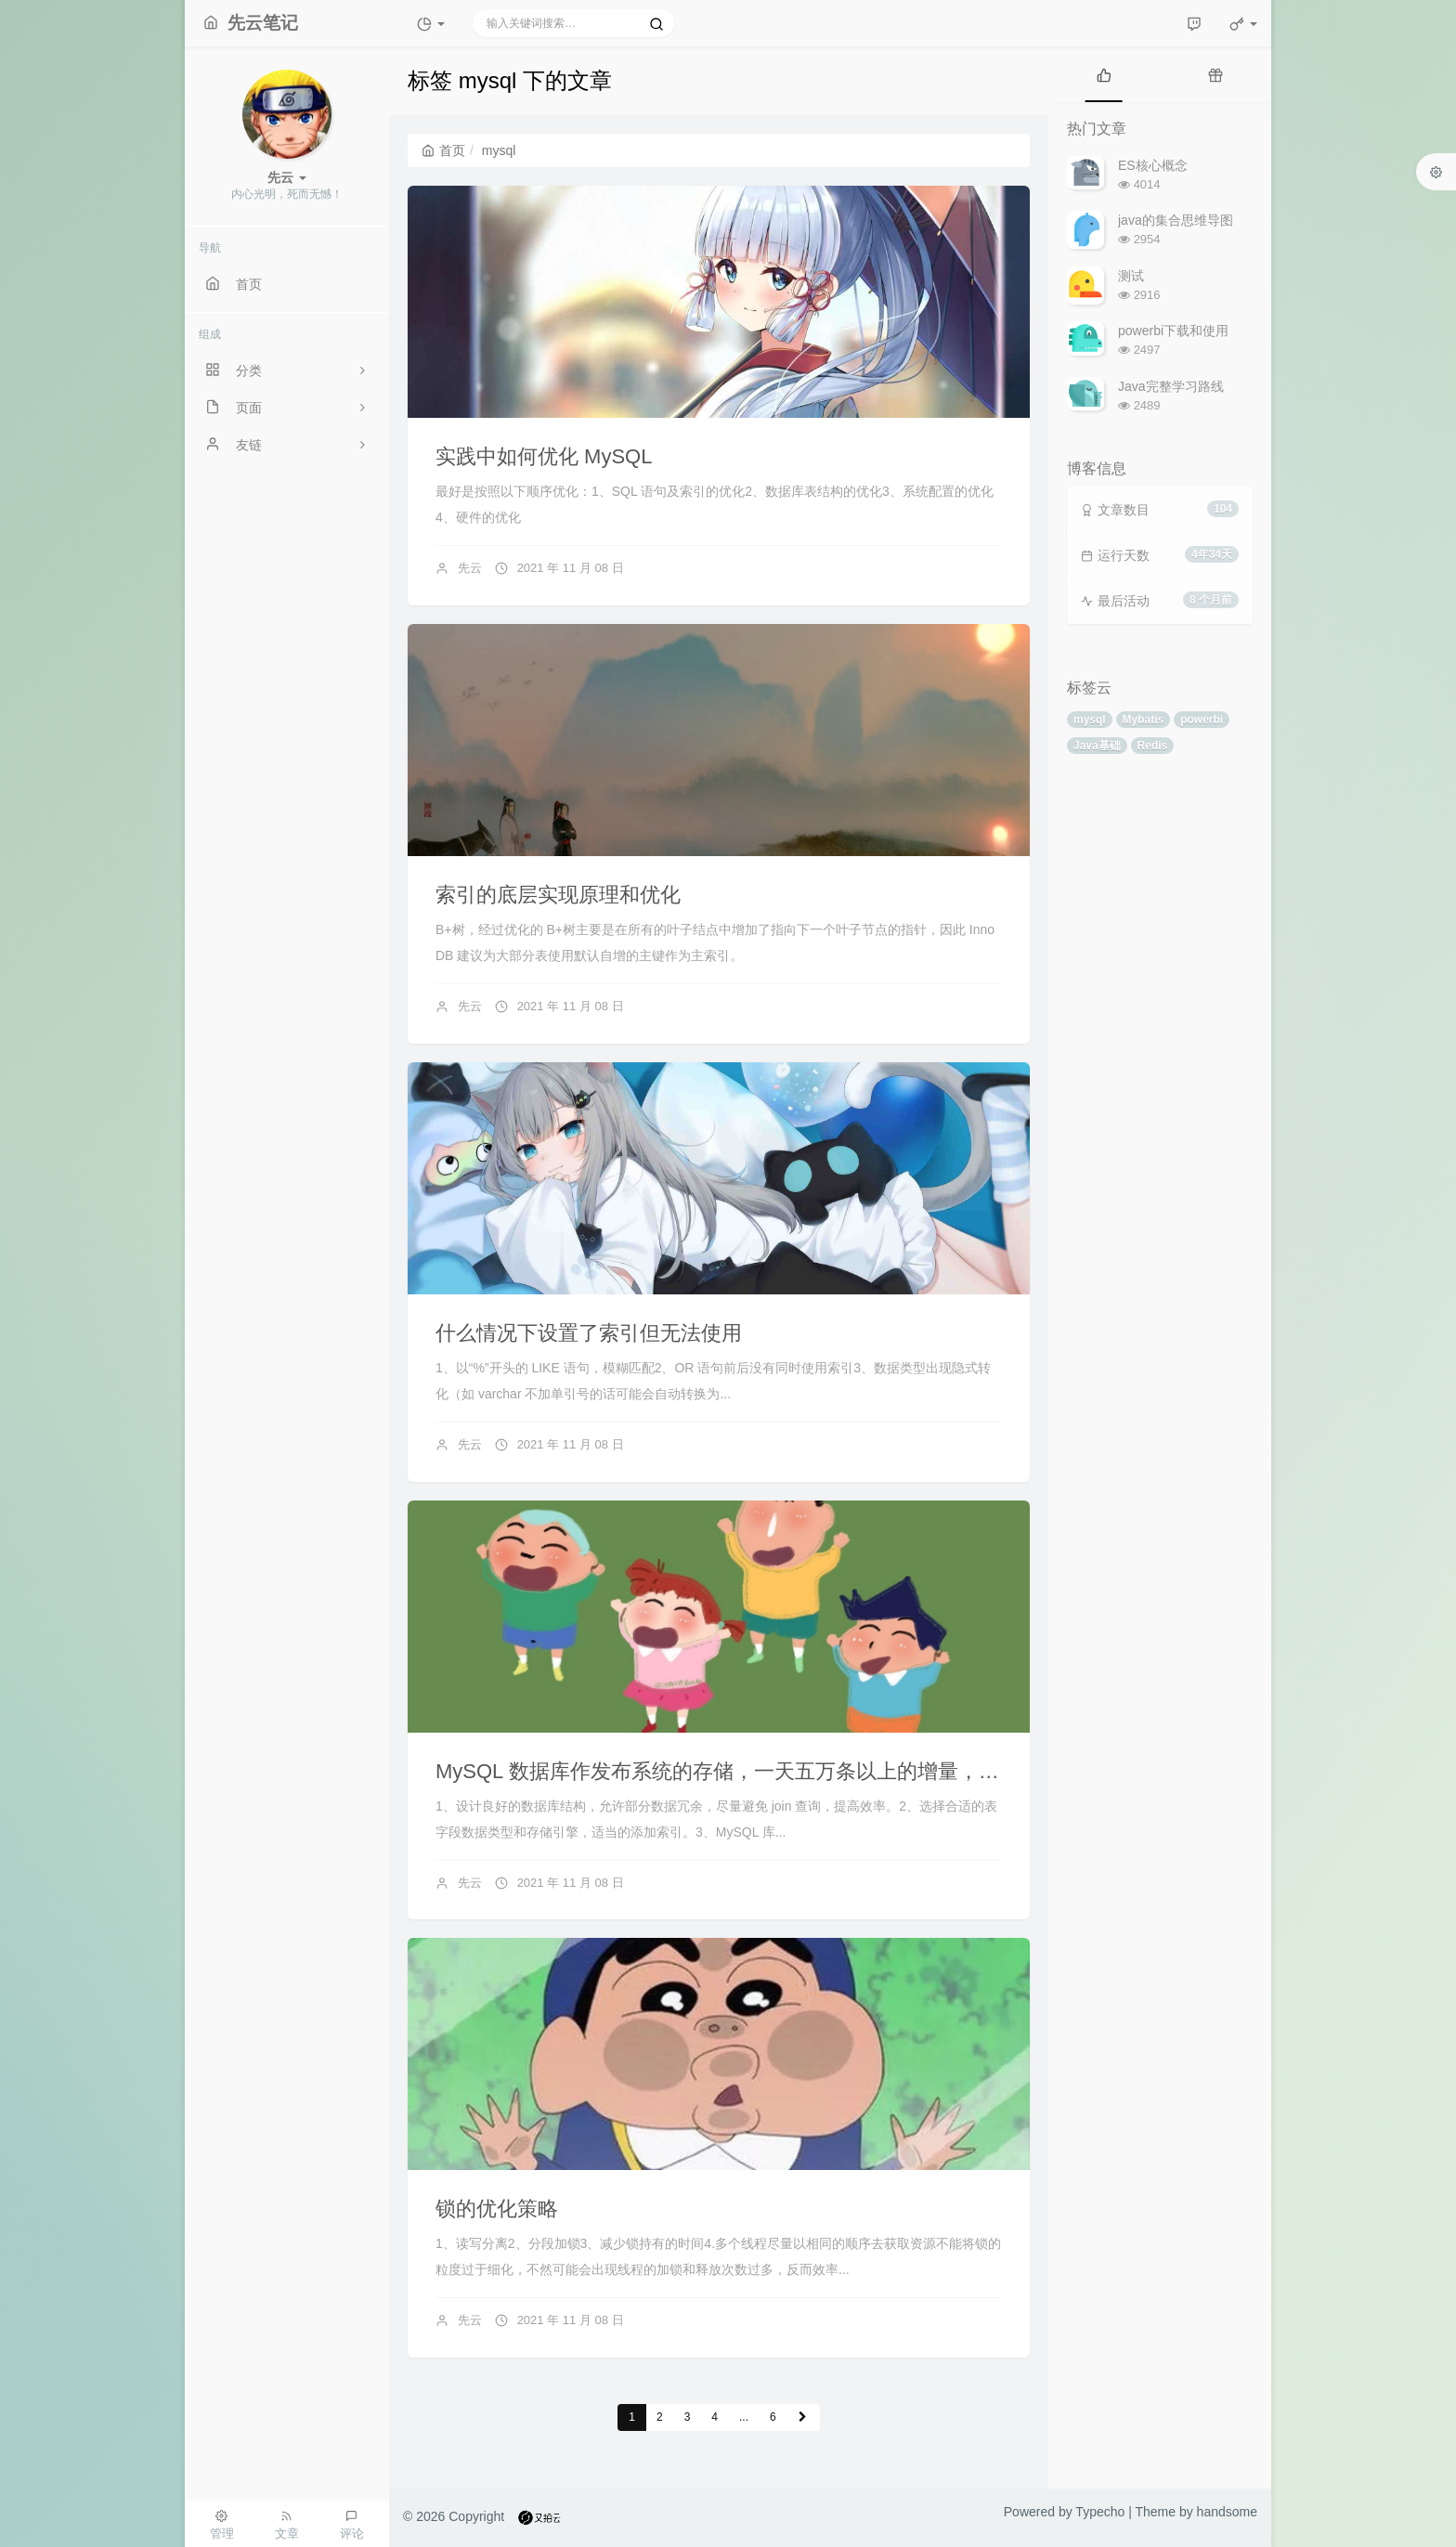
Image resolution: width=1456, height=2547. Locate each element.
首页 (443, 150)
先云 (470, 568)
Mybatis (1143, 719)
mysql (1089, 719)
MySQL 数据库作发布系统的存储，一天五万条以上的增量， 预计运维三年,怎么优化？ (825, 1771)
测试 (1131, 275)
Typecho (1099, 2511)
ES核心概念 (1153, 165)
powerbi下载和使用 (1173, 330)
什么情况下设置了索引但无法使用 (589, 1333)
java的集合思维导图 (1175, 220)
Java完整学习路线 (1171, 386)
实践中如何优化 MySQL (544, 456)
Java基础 (1097, 745)
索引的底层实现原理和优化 (558, 894)
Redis (1153, 745)
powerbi (1201, 719)
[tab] (1104, 74)
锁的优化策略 (497, 2208)
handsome (1227, 2511)
